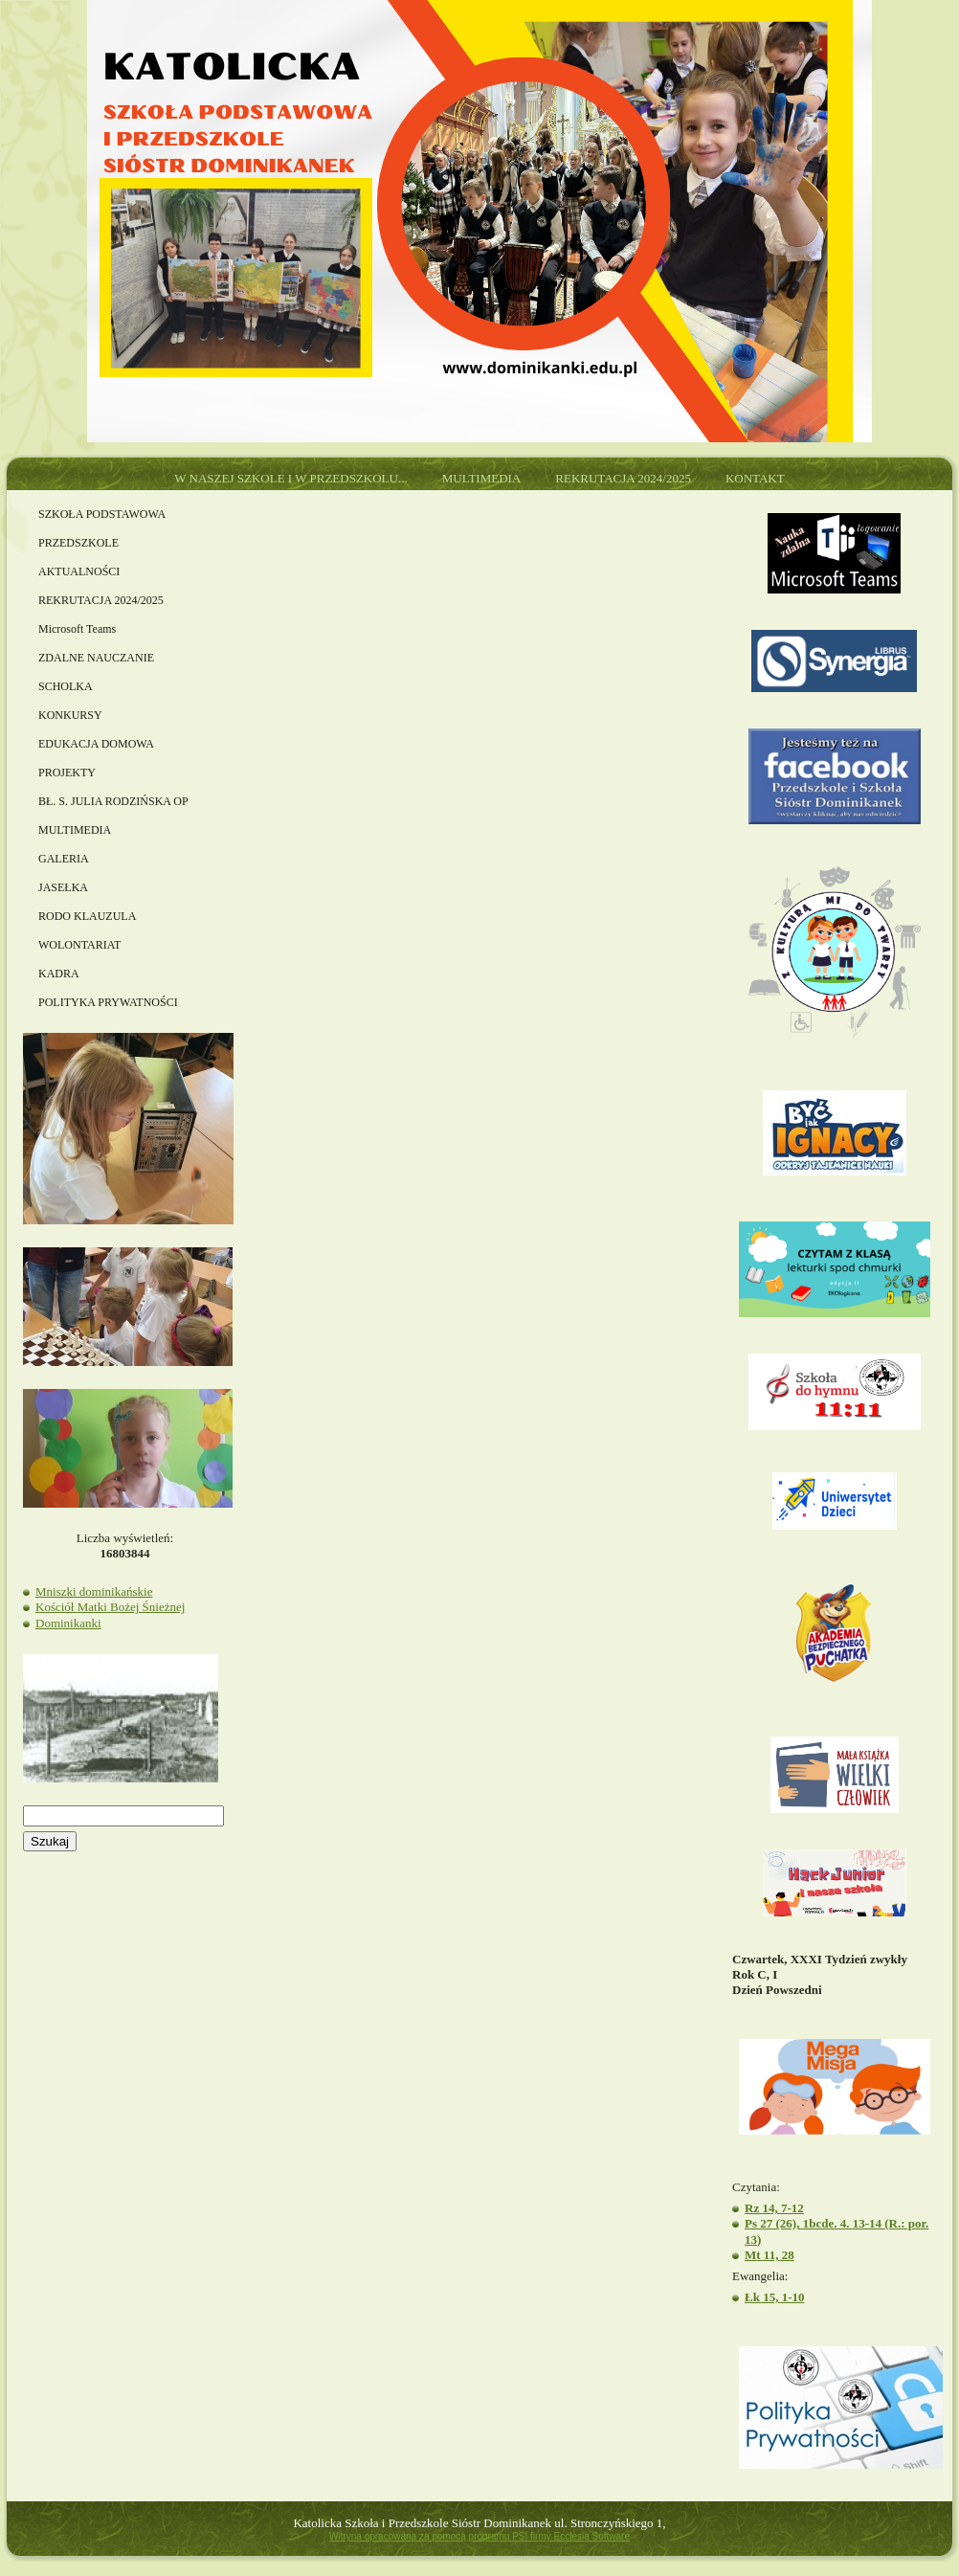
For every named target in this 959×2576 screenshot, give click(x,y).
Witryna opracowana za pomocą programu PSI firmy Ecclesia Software (479, 2536)
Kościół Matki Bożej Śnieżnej (110, 1607)
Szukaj (50, 1841)
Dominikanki (68, 1623)
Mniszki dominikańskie (93, 1591)
